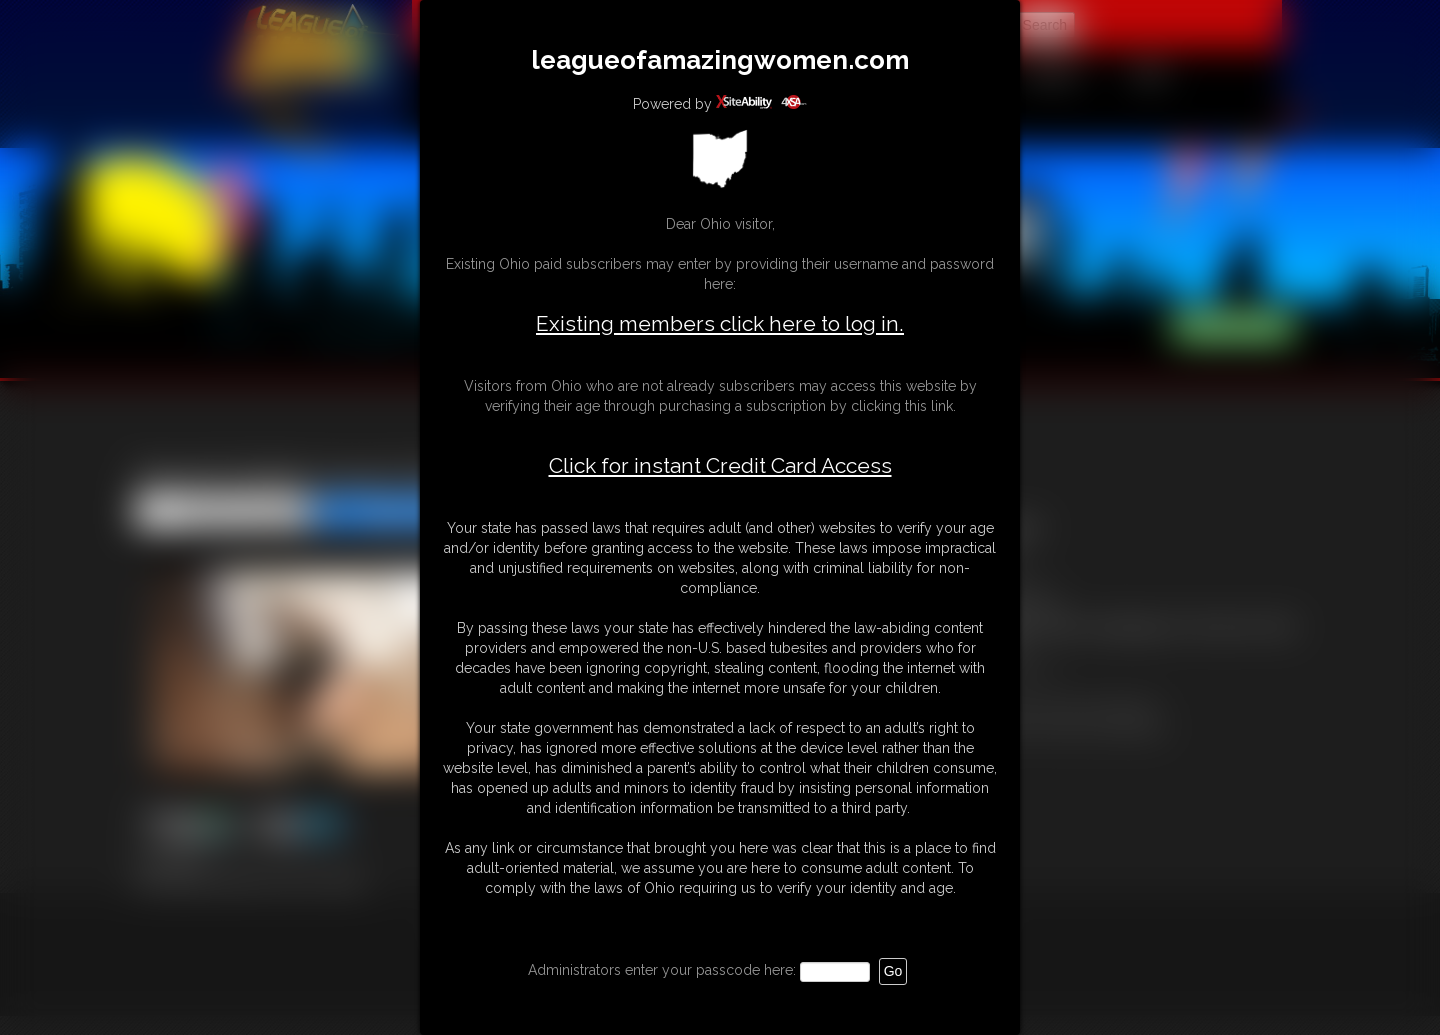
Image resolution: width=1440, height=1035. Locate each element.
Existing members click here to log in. (720, 323)
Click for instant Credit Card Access (720, 466)
